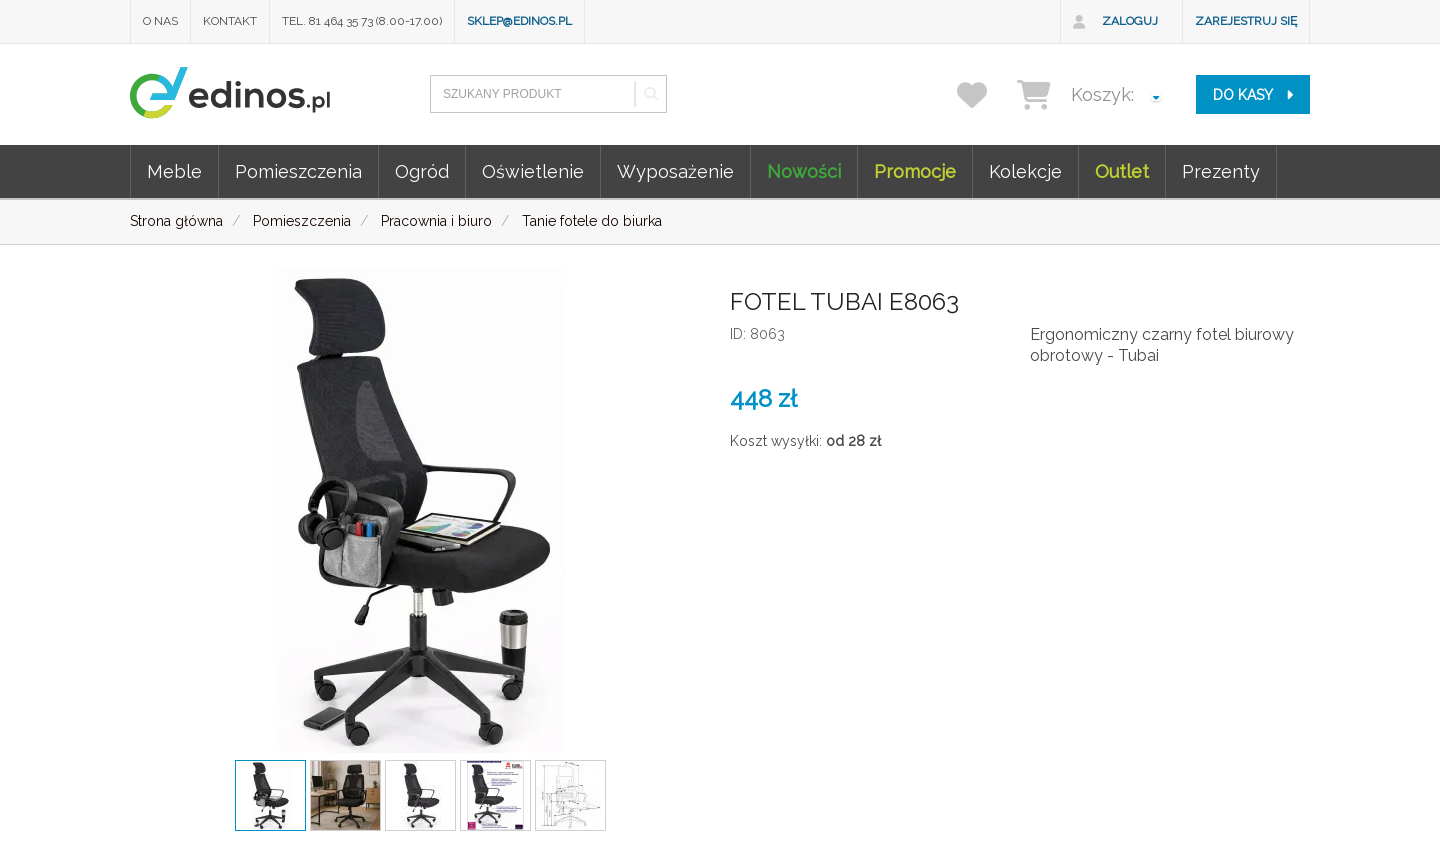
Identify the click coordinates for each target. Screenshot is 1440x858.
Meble (174, 171)
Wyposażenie (675, 171)
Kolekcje (1025, 171)
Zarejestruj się (1246, 21)
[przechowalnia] (984, 94)
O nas (160, 21)
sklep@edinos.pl (519, 21)
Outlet (1122, 171)
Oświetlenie (533, 171)
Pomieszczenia (298, 171)
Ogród (422, 171)
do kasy (1253, 95)
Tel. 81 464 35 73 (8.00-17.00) (362, 21)
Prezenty (1221, 171)
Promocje (915, 171)
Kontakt (230, 21)
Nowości (804, 171)
